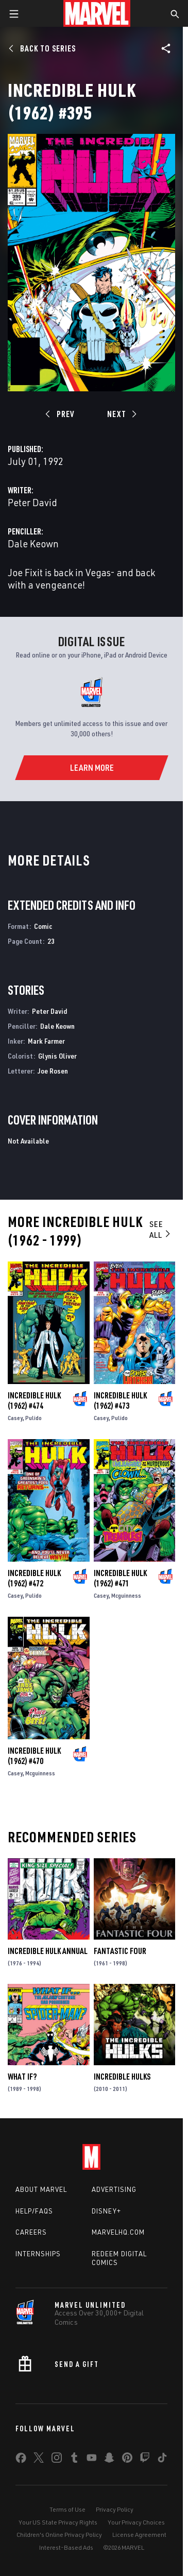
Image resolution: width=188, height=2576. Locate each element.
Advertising (114, 2189)
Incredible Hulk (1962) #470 (34, 1755)
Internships (38, 2254)
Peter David (32, 502)
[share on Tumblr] (74, 2459)
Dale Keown (33, 543)
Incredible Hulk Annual (48, 1951)
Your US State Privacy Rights (58, 2522)
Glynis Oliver (57, 1055)
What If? (22, 2076)
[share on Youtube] (92, 2459)
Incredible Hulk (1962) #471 (120, 1578)
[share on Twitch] (145, 2459)
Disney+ (106, 2211)
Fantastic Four (120, 1951)
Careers (31, 2232)
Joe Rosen (53, 1070)
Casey (15, 1418)
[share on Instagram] (57, 2459)
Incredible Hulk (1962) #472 (34, 1578)
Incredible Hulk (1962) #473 (120, 1400)
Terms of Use (67, 2509)
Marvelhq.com (118, 2232)
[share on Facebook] (20, 2460)
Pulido (33, 1418)
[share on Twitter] (38, 2459)
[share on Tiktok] (162, 2459)
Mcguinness (126, 1595)
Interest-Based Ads (66, 2547)
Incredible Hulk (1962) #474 (34, 1400)
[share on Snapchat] (109, 2459)
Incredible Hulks (122, 2076)
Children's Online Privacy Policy (59, 2534)
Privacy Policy (114, 2509)
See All (160, 1229)
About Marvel (41, 2189)
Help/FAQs (34, 2211)
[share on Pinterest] (127, 2459)
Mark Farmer (46, 1040)
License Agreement (139, 2534)
